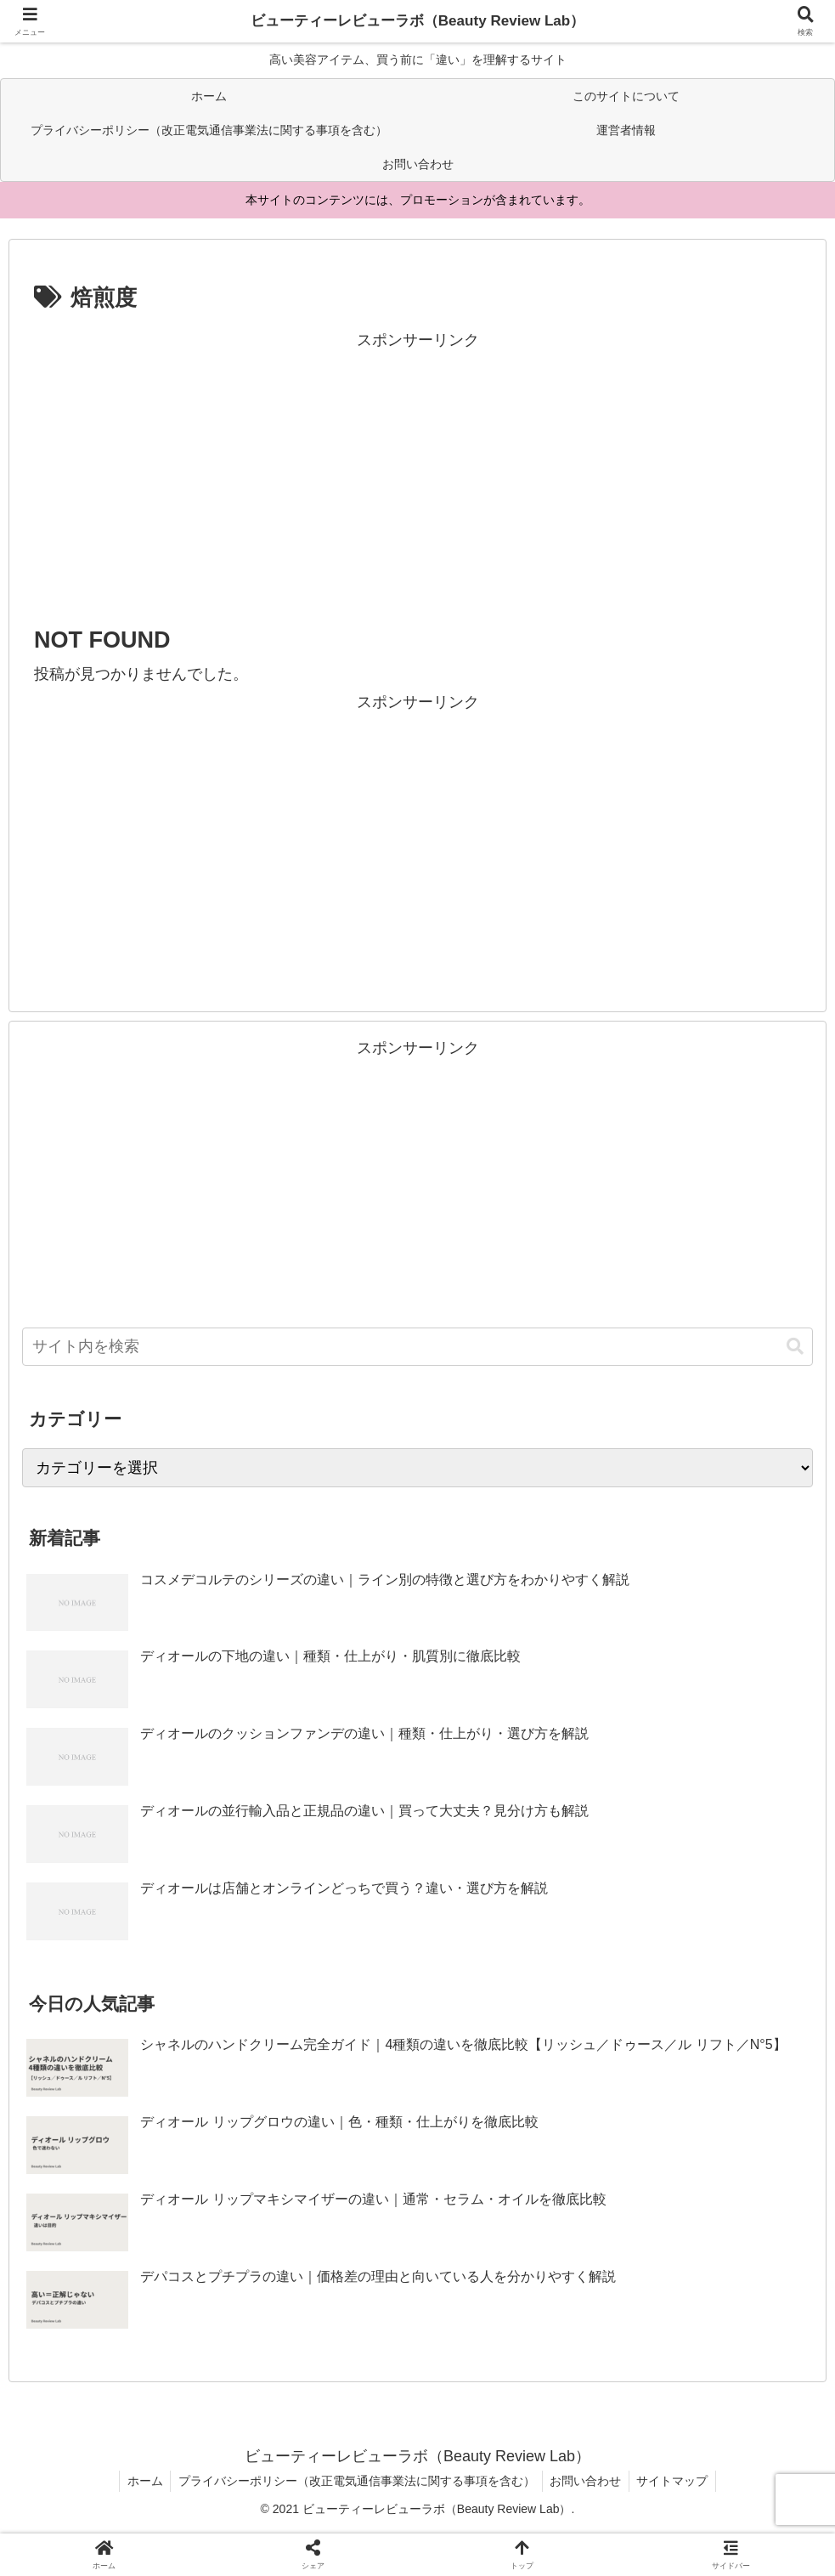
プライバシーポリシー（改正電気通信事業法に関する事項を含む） (355, 2481)
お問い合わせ (587, 2481)
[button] (795, 1346)
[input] (418, 1347)
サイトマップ (676, 2481)
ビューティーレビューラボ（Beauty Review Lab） (417, 21)
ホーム (141, 2481)
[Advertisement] (417, 473)
